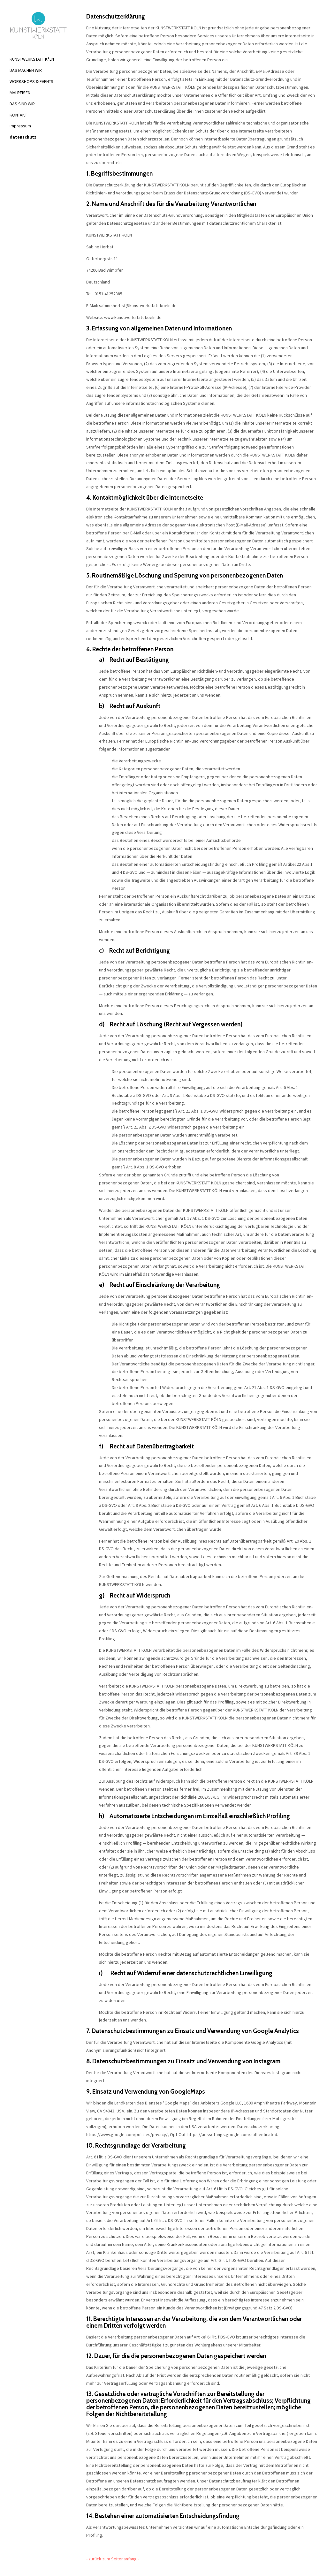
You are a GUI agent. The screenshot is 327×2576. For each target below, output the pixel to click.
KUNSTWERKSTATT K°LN (32, 59)
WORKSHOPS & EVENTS (31, 81)
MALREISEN (20, 92)
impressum (20, 126)
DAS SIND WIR (22, 104)
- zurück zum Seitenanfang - (112, 2559)
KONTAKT (18, 115)
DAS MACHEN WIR (26, 70)
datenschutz (23, 137)
